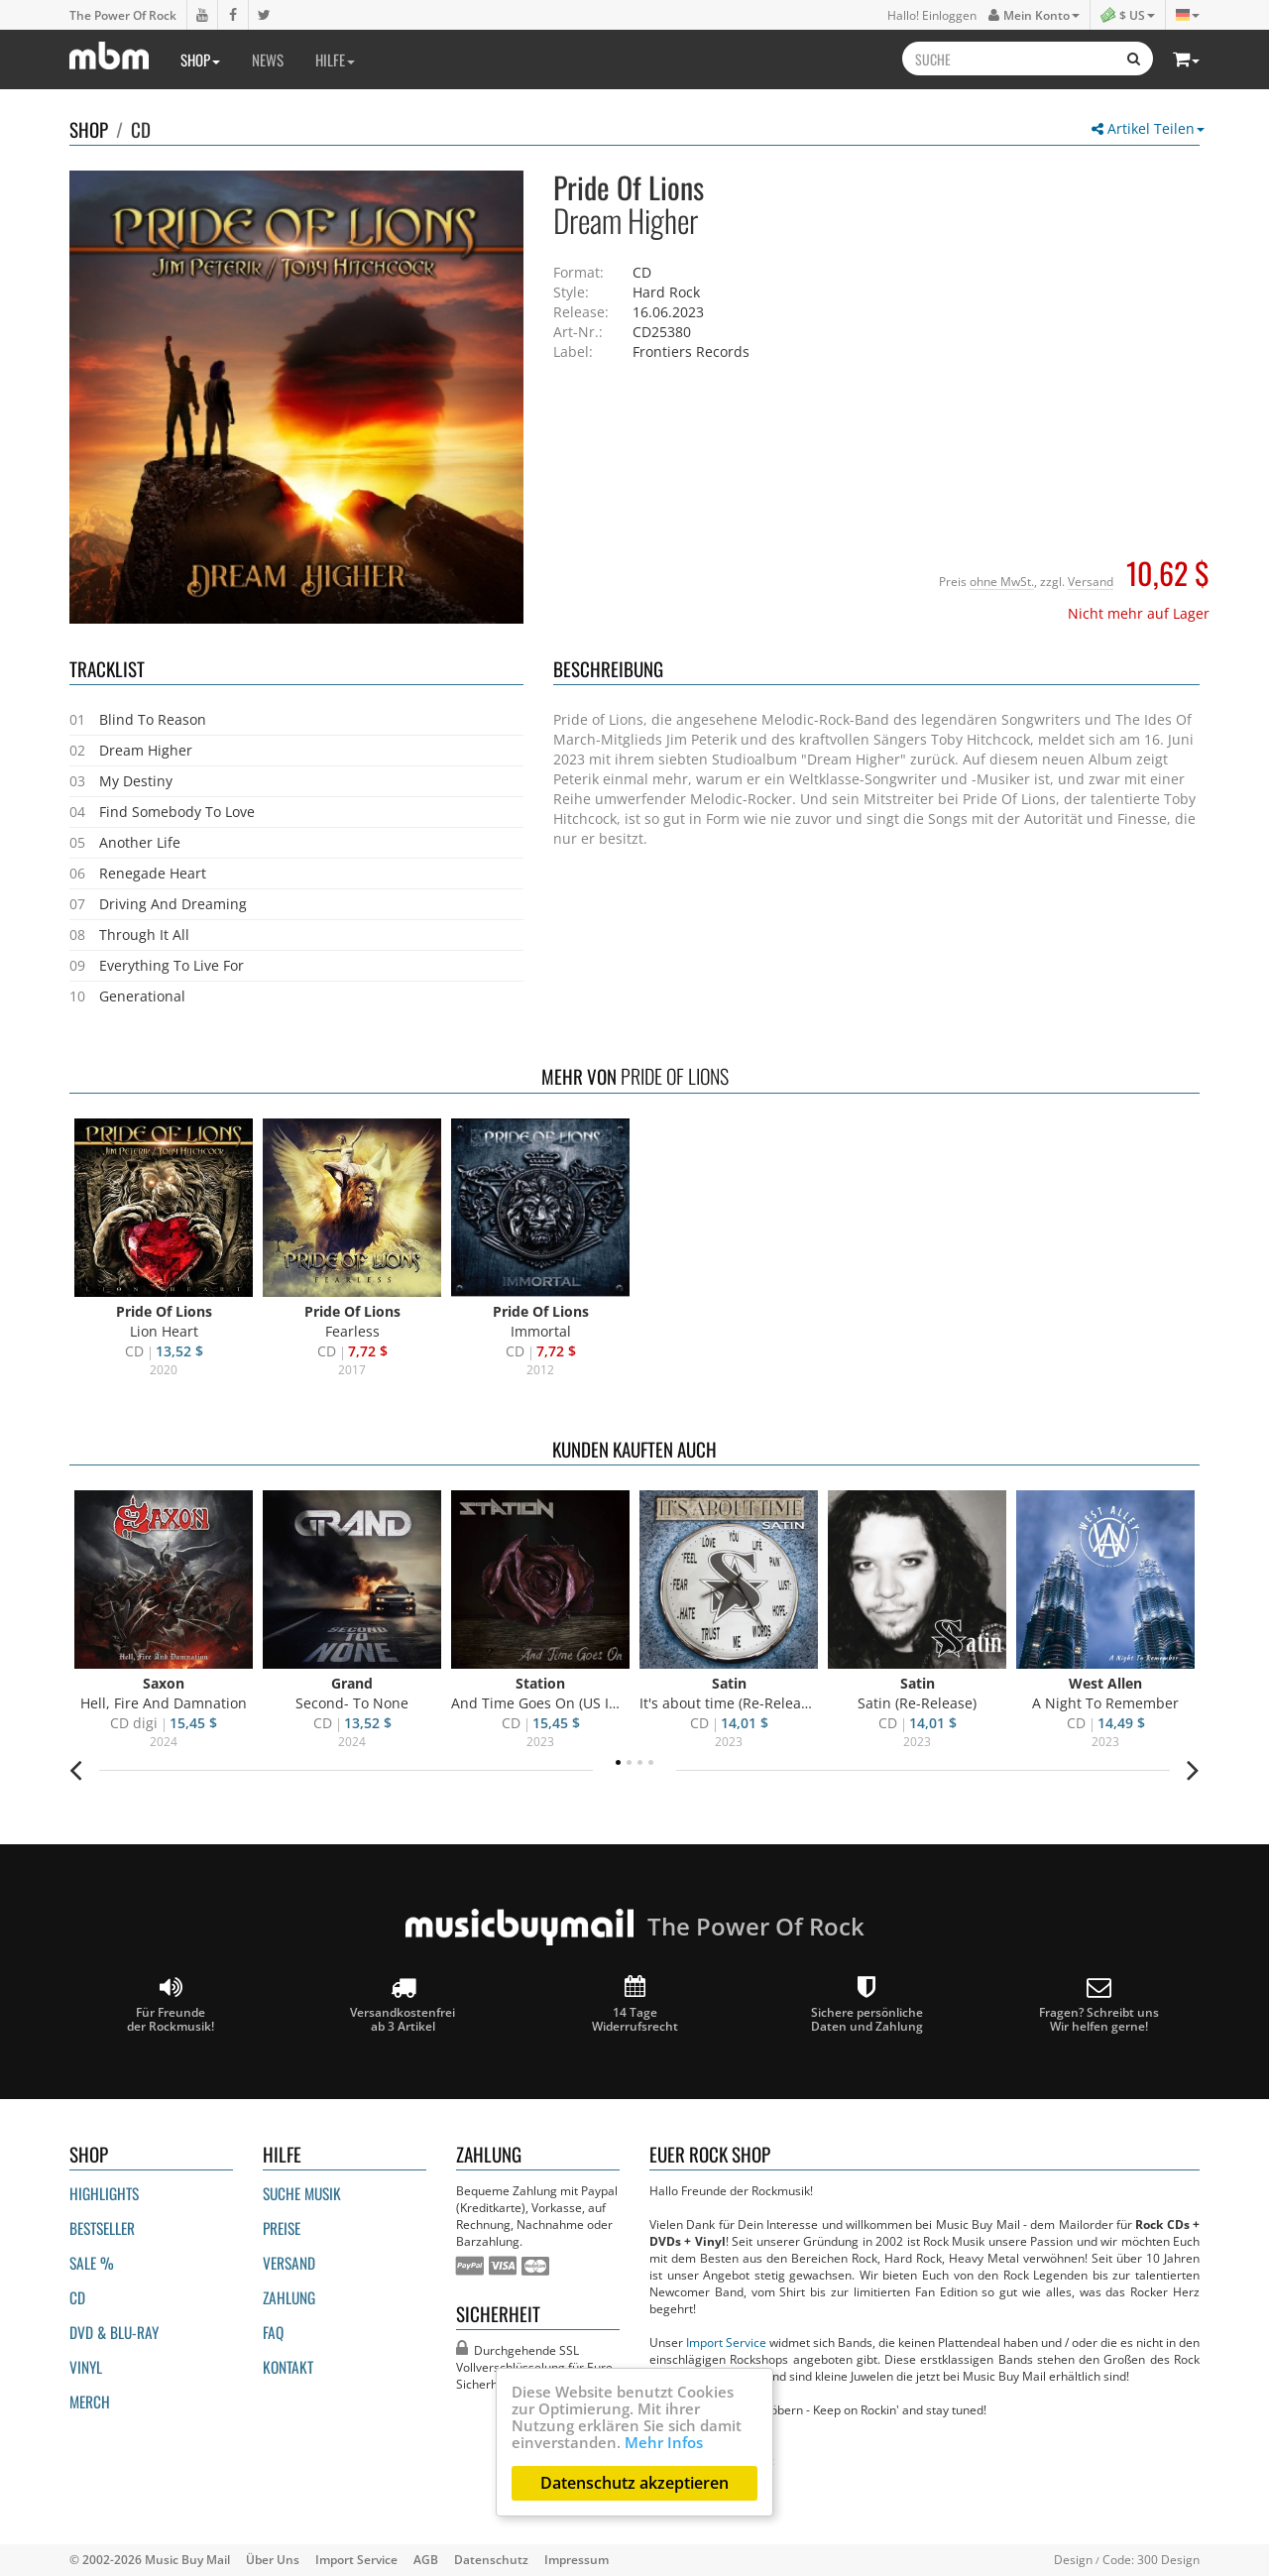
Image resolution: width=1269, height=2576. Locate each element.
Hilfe (335, 59)
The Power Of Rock (122, 15)
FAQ (273, 2332)
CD (141, 129)
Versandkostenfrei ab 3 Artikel (402, 2004)
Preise (281, 2228)
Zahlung (289, 2297)
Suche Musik (302, 2193)
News (268, 59)
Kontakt (288, 2367)
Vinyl (85, 2367)
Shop (200, 59)
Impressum (576, 2559)
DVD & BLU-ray (114, 2332)
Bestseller (102, 2228)
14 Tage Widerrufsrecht (635, 2004)
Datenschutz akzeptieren (634, 2483)
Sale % (91, 2263)
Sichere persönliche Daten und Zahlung (867, 2004)
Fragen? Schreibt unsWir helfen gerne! (1099, 2004)
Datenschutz (491, 2559)
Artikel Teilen (1148, 128)
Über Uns (272, 2559)
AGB (425, 2559)
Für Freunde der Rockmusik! (170, 2004)
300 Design (1168, 2559)
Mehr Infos (664, 2442)
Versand (1090, 581)
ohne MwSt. (1002, 581)
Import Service (726, 2342)
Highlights (104, 2193)
